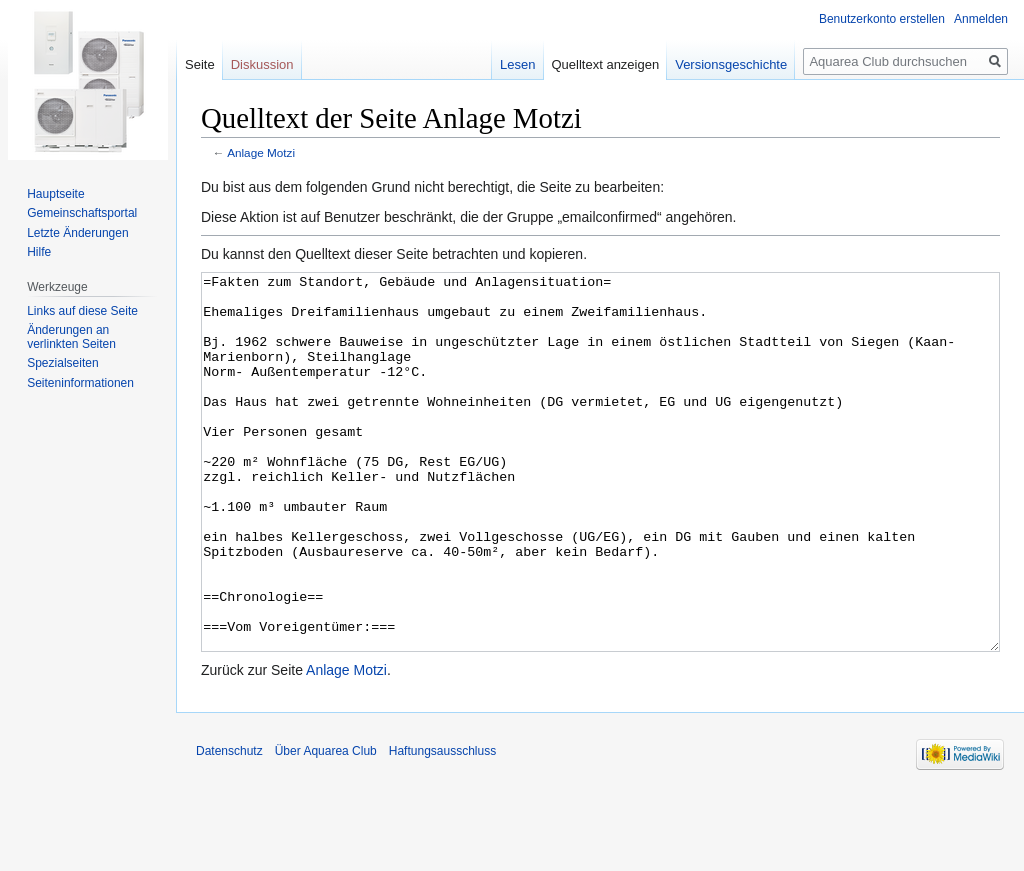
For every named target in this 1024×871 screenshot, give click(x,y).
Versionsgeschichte (731, 64)
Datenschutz (229, 826)
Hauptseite (55, 194)
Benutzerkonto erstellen (882, 19)
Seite (200, 64)
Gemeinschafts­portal (82, 213)
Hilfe (39, 252)
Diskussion (262, 64)
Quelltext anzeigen (606, 64)
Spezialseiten (62, 363)
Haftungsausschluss (442, 826)
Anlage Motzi (261, 152)
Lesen (517, 64)
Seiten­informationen (80, 383)
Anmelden (981, 19)
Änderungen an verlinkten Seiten (71, 337)
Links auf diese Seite (82, 311)
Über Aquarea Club (326, 826)
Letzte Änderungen (77, 233)
